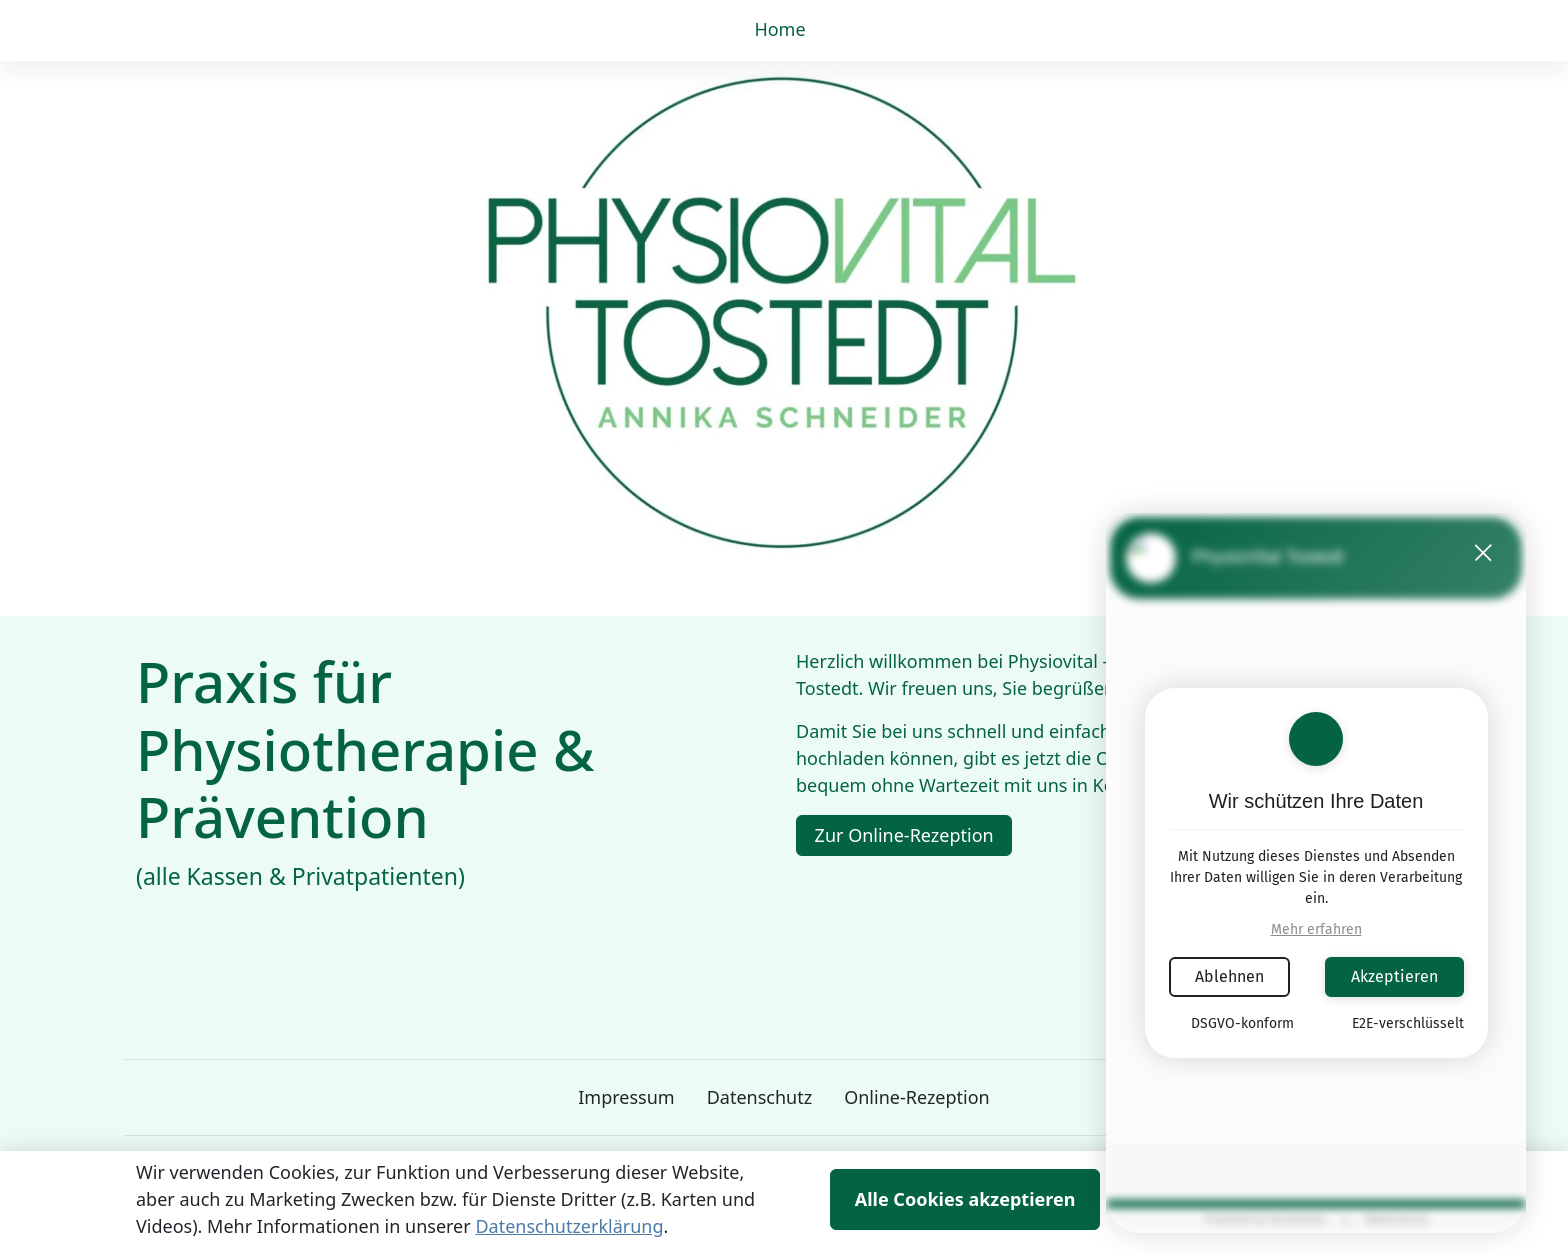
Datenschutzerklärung (569, 1226)
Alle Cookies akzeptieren (965, 1199)
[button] (783, 30)
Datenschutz (759, 1097)
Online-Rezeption (917, 1097)
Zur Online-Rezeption (904, 835)
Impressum (626, 1097)
